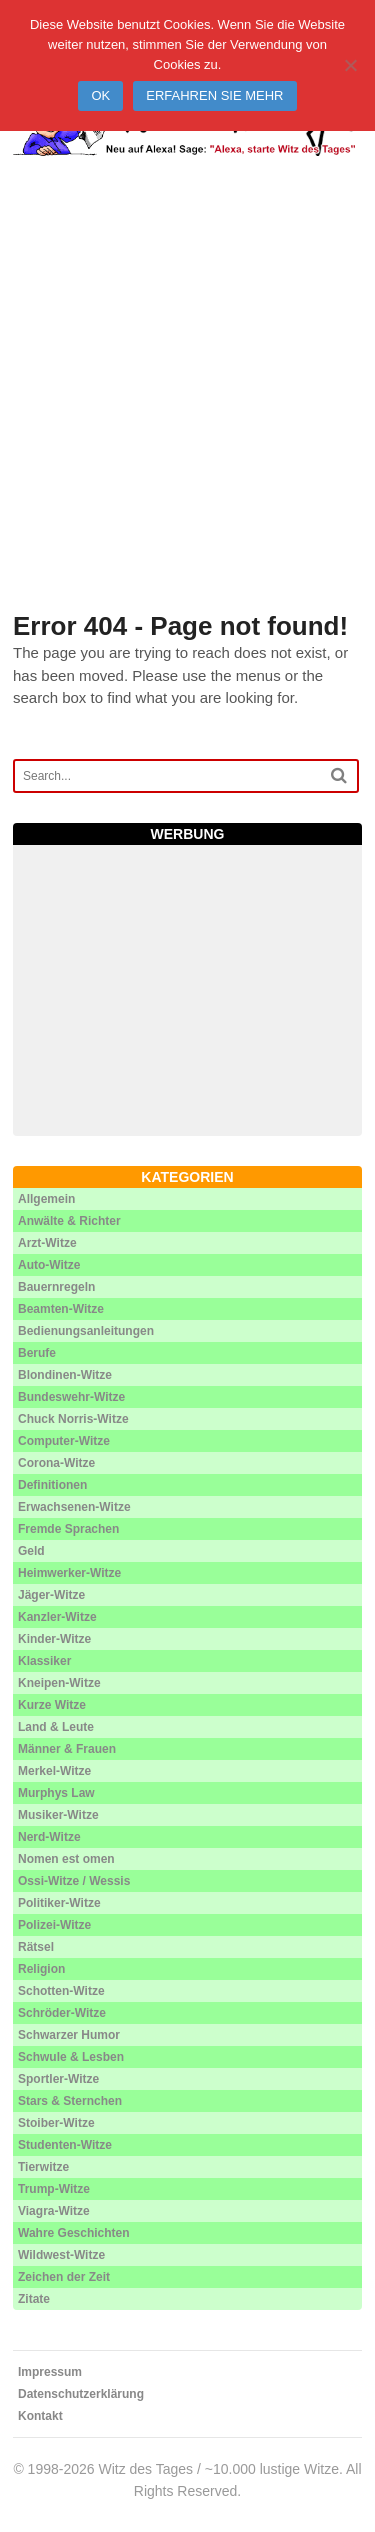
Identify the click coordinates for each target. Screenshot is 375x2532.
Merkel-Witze (54, 1771)
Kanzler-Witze (57, 1617)
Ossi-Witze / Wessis (74, 1881)
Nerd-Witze (49, 1837)
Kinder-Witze (54, 1639)
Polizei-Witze (54, 1925)
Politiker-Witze (59, 1903)
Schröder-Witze (62, 2013)
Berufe (37, 1353)
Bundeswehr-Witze (71, 1397)
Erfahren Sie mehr (214, 95)
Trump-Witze (54, 2189)
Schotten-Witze (61, 1991)
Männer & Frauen (67, 1749)
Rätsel (36, 1947)
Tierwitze (43, 2167)
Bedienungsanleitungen (86, 1331)
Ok (100, 95)
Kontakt (40, 2416)
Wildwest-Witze (61, 2255)
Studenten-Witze (65, 2145)
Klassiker (44, 1661)
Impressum (50, 2372)
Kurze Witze (52, 1705)
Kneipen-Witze (59, 1683)
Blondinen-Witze (65, 1375)
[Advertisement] (187, 408)
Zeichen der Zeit (64, 2277)
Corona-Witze (56, 1463)
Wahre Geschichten (74, 2233)
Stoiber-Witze (56, 2123)
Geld (31, 1551)
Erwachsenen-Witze (74, 1507)
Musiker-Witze (58, 1815)
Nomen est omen (66, 1859)
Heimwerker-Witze (69, 1573)
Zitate (34, 2299)
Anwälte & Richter (69, 1221)
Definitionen (52, 1485)
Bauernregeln (56, 1287)
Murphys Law (56, 1793)
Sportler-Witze (58, 2079)
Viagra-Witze (54, 2211)
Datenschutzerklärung (81, 2394)
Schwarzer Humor (69, 2035)
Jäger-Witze (51, 1595)
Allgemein (46, 1199)
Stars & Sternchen (70, 2101)
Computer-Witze (64, 1441)
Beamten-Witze (61, 1309)
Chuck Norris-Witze (73, 1419)
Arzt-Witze (47, 1243)
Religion (41, 1969)
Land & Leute (56, 1727)
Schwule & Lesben (71, 2057)
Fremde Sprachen (68, 1529)
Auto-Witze (49, 1265)
